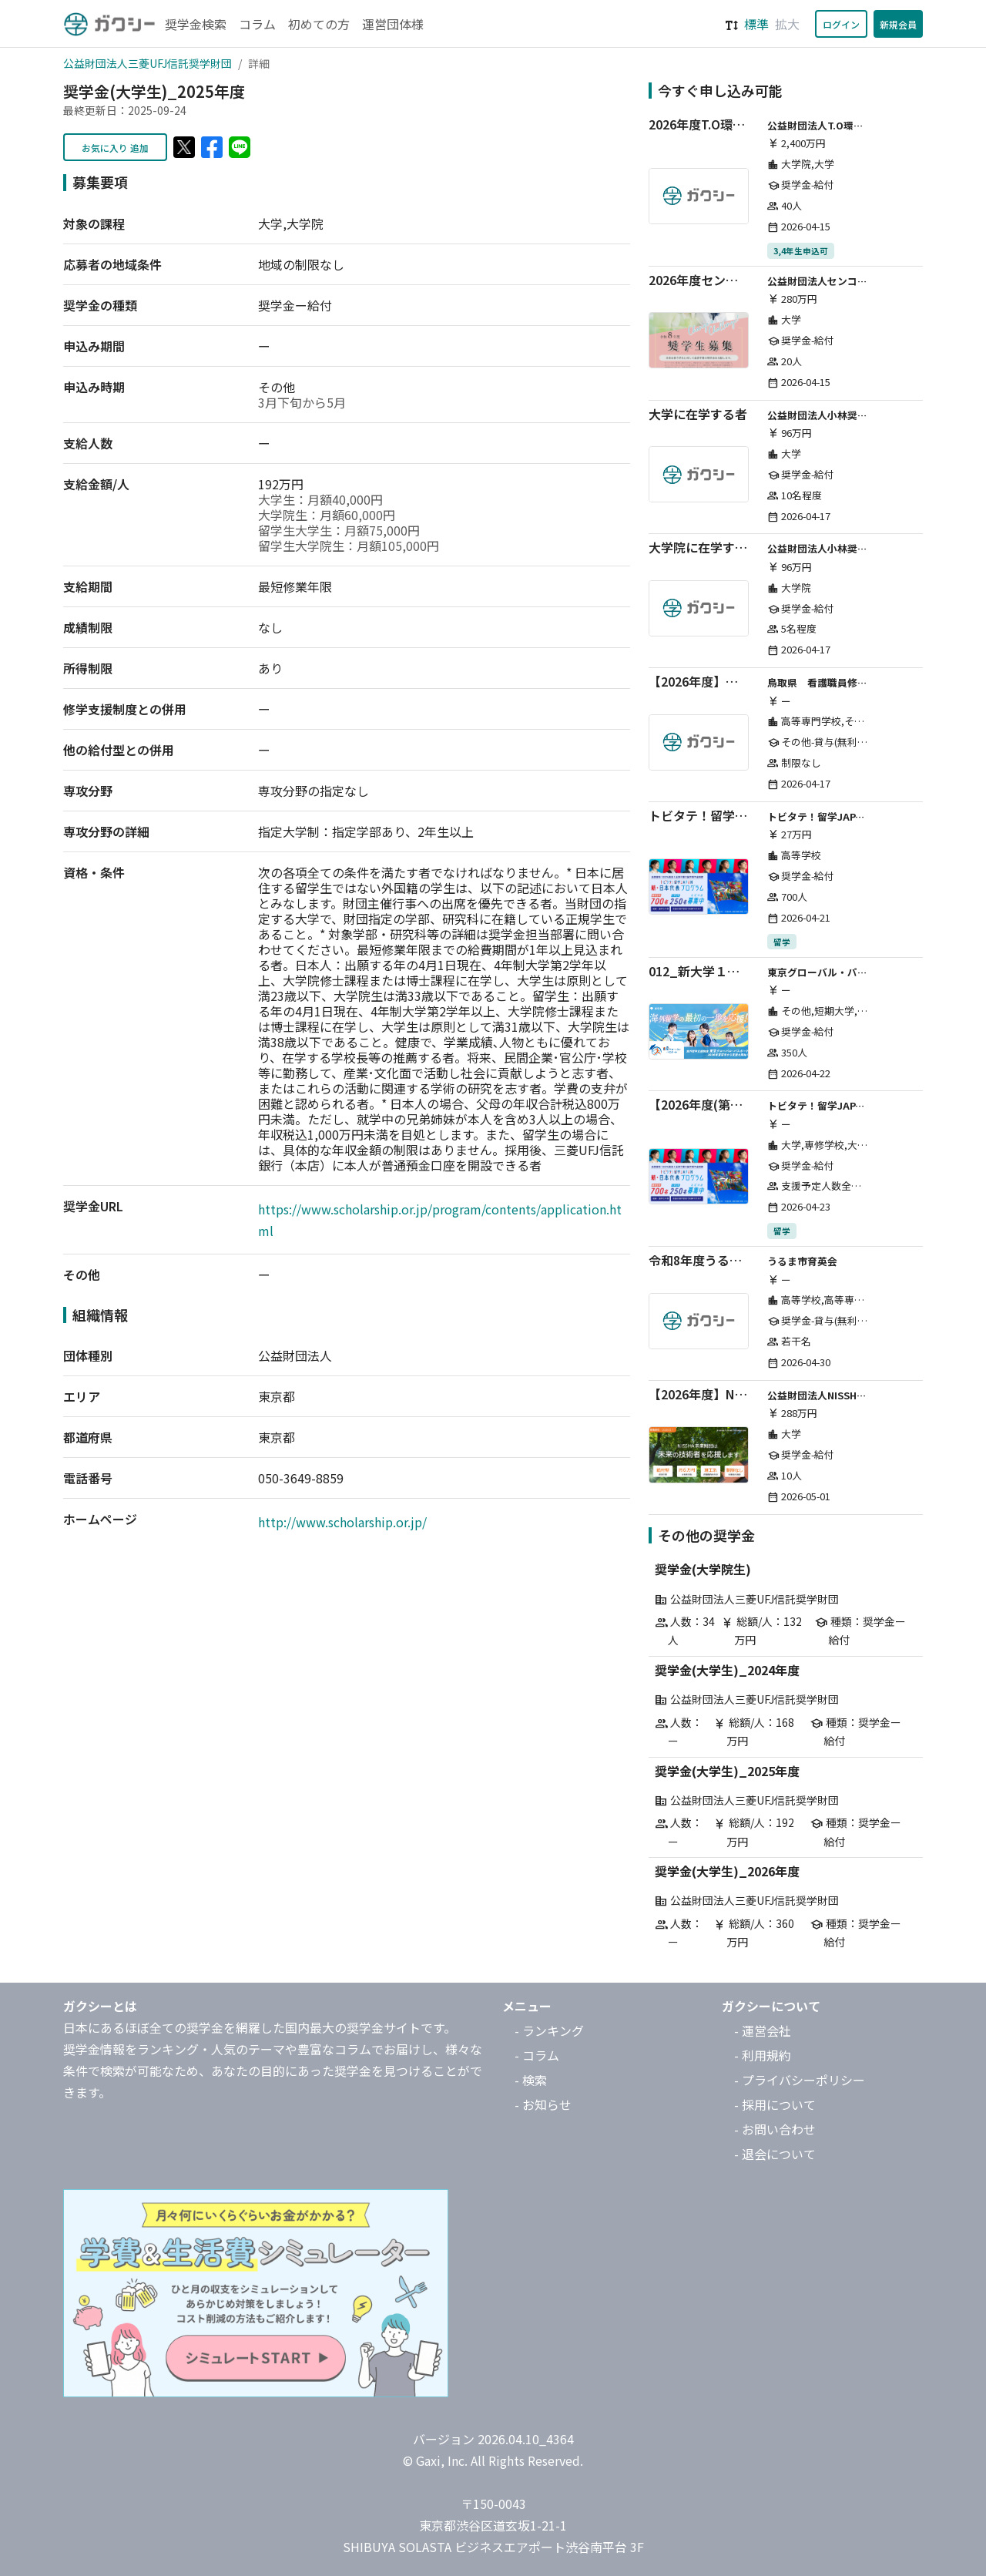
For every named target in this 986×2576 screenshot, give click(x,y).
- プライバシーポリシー (799, 2080)
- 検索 (531, 2080)
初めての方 (319, 24)
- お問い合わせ (775, 2129)
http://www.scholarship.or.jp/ (342, 1522)
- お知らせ (543, 2104)
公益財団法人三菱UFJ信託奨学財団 (147, 63)
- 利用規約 (762, 2055)
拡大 (787, 24)
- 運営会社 (762, 2030)
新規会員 (898, 24)
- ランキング (549, 2030)
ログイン (841, 24)
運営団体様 (393, 24)
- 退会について (775, 2153)
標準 (756, 24)
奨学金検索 (195, 24)
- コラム (537, 2055)
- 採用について (775, 2104)
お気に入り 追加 (115, 147)
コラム (257, 24)
